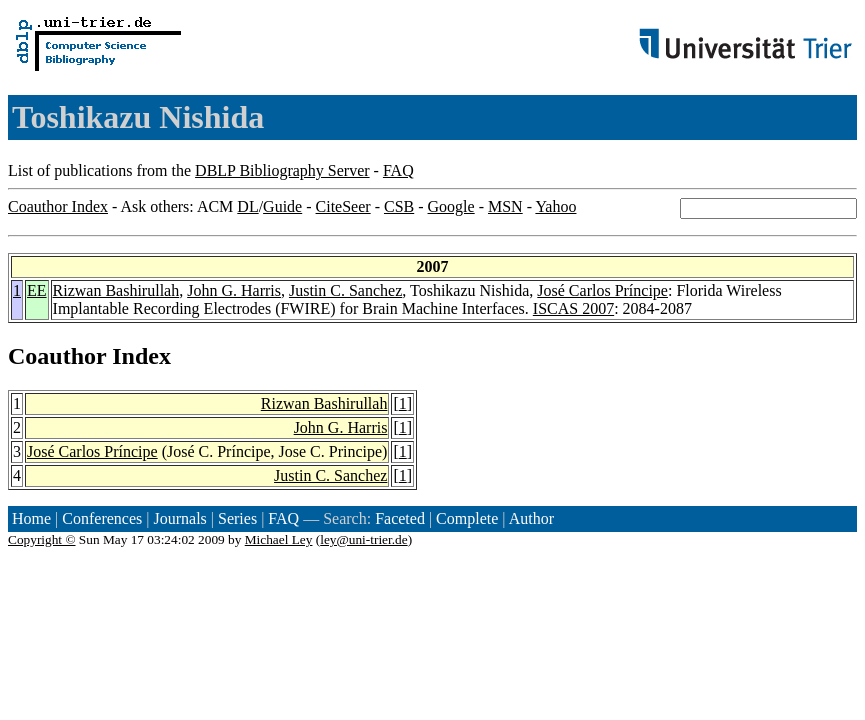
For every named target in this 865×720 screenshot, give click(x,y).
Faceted (400, 518)
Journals (179, 518)
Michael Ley (279, 539)
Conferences (102, 518)
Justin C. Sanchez (345, 290)
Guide (282, 206)
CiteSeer (343, 206)
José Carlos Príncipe (602, 290)
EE (37, 290)
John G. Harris (234, 290)
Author (531, 518)
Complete (467, 518)
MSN (505, 206)
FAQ (398, 170)
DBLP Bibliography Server (282, 170)
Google (451, 206)
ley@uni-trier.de (363, 539)
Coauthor (57, 356)
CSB (399, 206)
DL (247, 206)
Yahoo (555, 206)
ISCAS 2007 (573, 308)
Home (31, 518)
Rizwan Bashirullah (116, 290)
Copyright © (42, 539)
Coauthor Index (58, 206)
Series (237, 518)
